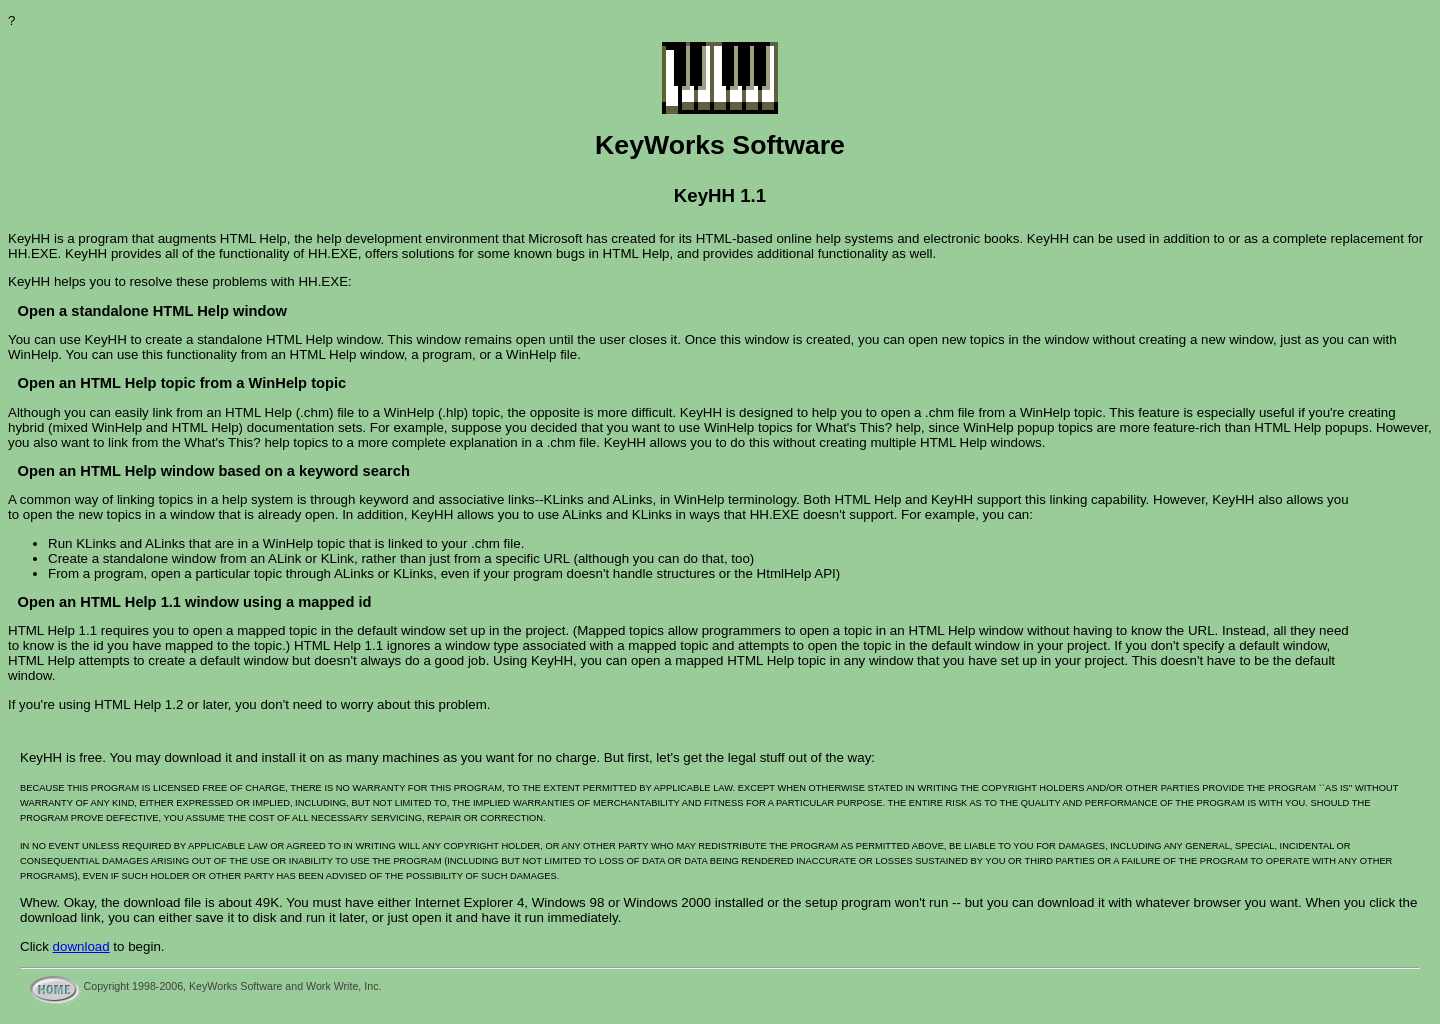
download (81, 946)
